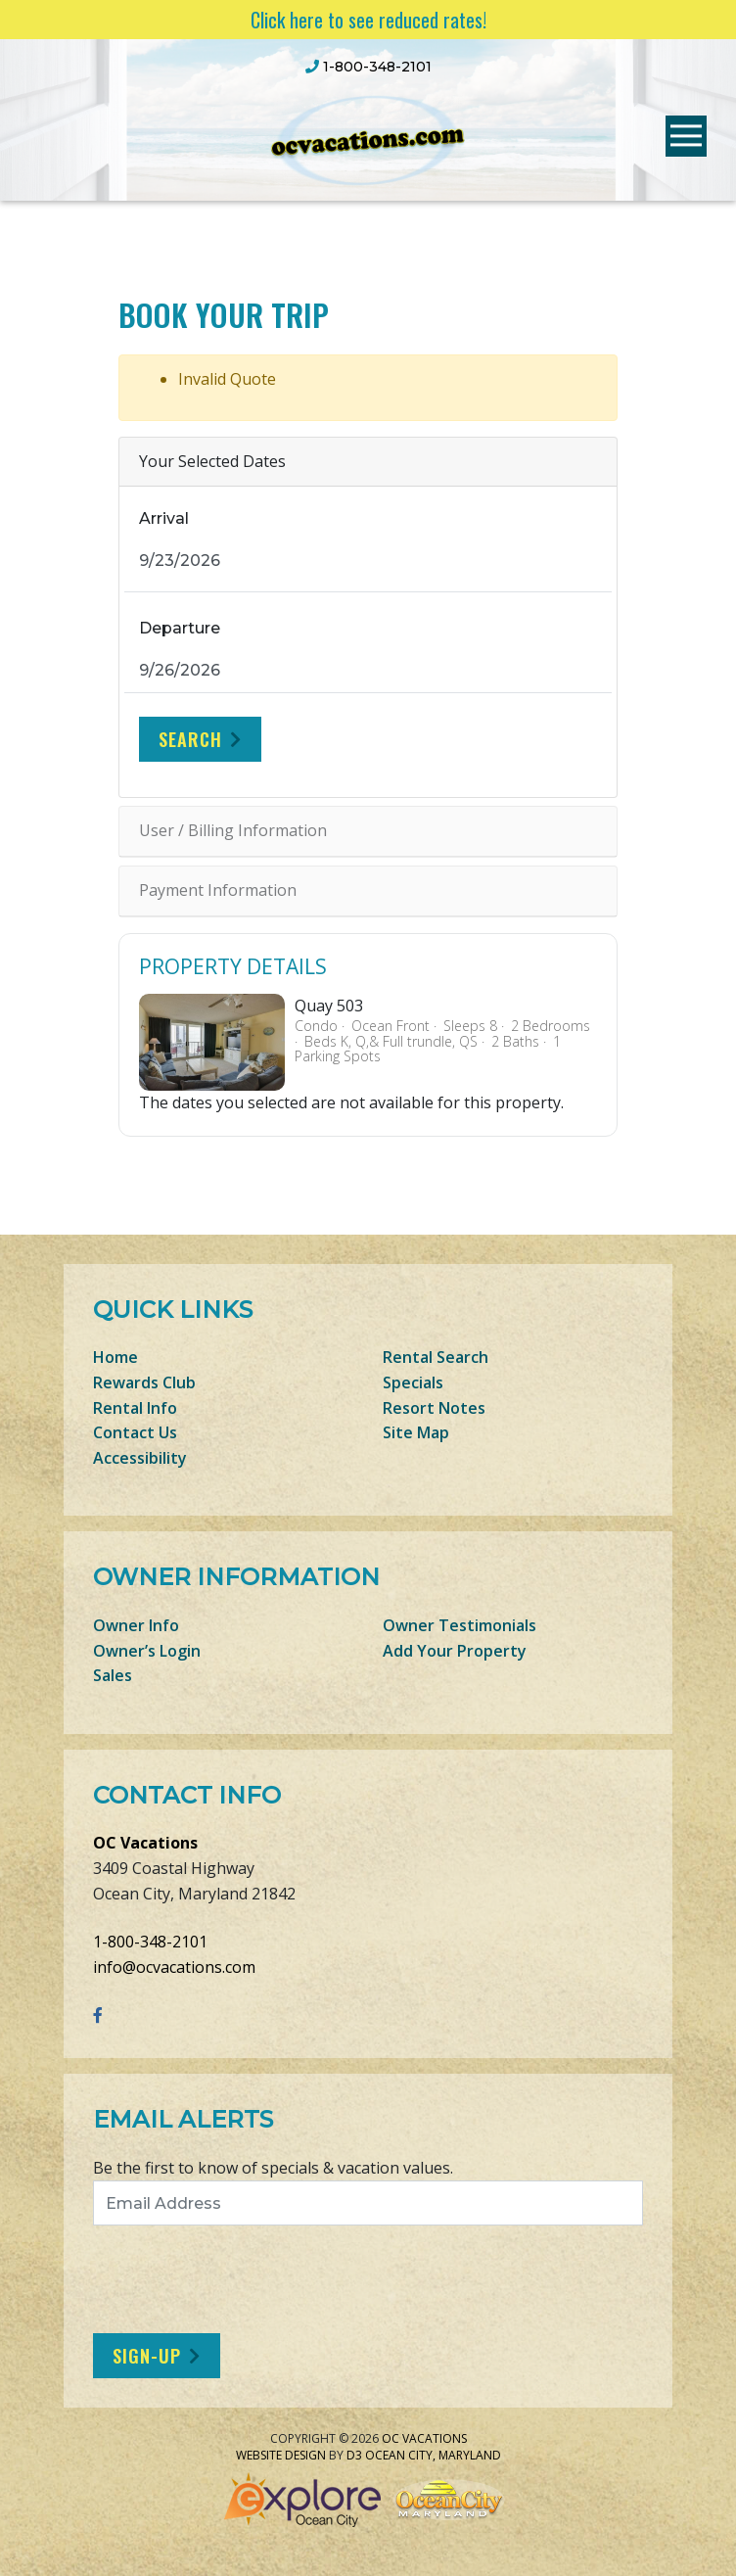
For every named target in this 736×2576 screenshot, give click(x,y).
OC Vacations (145, 1842)
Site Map (416, 1432)
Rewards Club (144, 1382)
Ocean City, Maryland (433, 2455)
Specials (413, 1382)
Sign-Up (147, 2355)
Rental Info (135, 1408)
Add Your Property (455, 1651)
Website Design (281, 2455)
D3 (354, 2455)
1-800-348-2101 (150, 1941)
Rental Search (435, 1357)
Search (190, 739)
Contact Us (135, 1432)
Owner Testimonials (459, 1625)
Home (115, 1357)
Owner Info (136, 1625)
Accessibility (140, 1458)
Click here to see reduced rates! (368, 19)
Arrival (164, 518)
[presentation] (256, 2279)
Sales (112, 1675)
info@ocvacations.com (174, 1967)
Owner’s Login (147, 1651)
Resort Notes (434, 1408)
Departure (179, 628)
